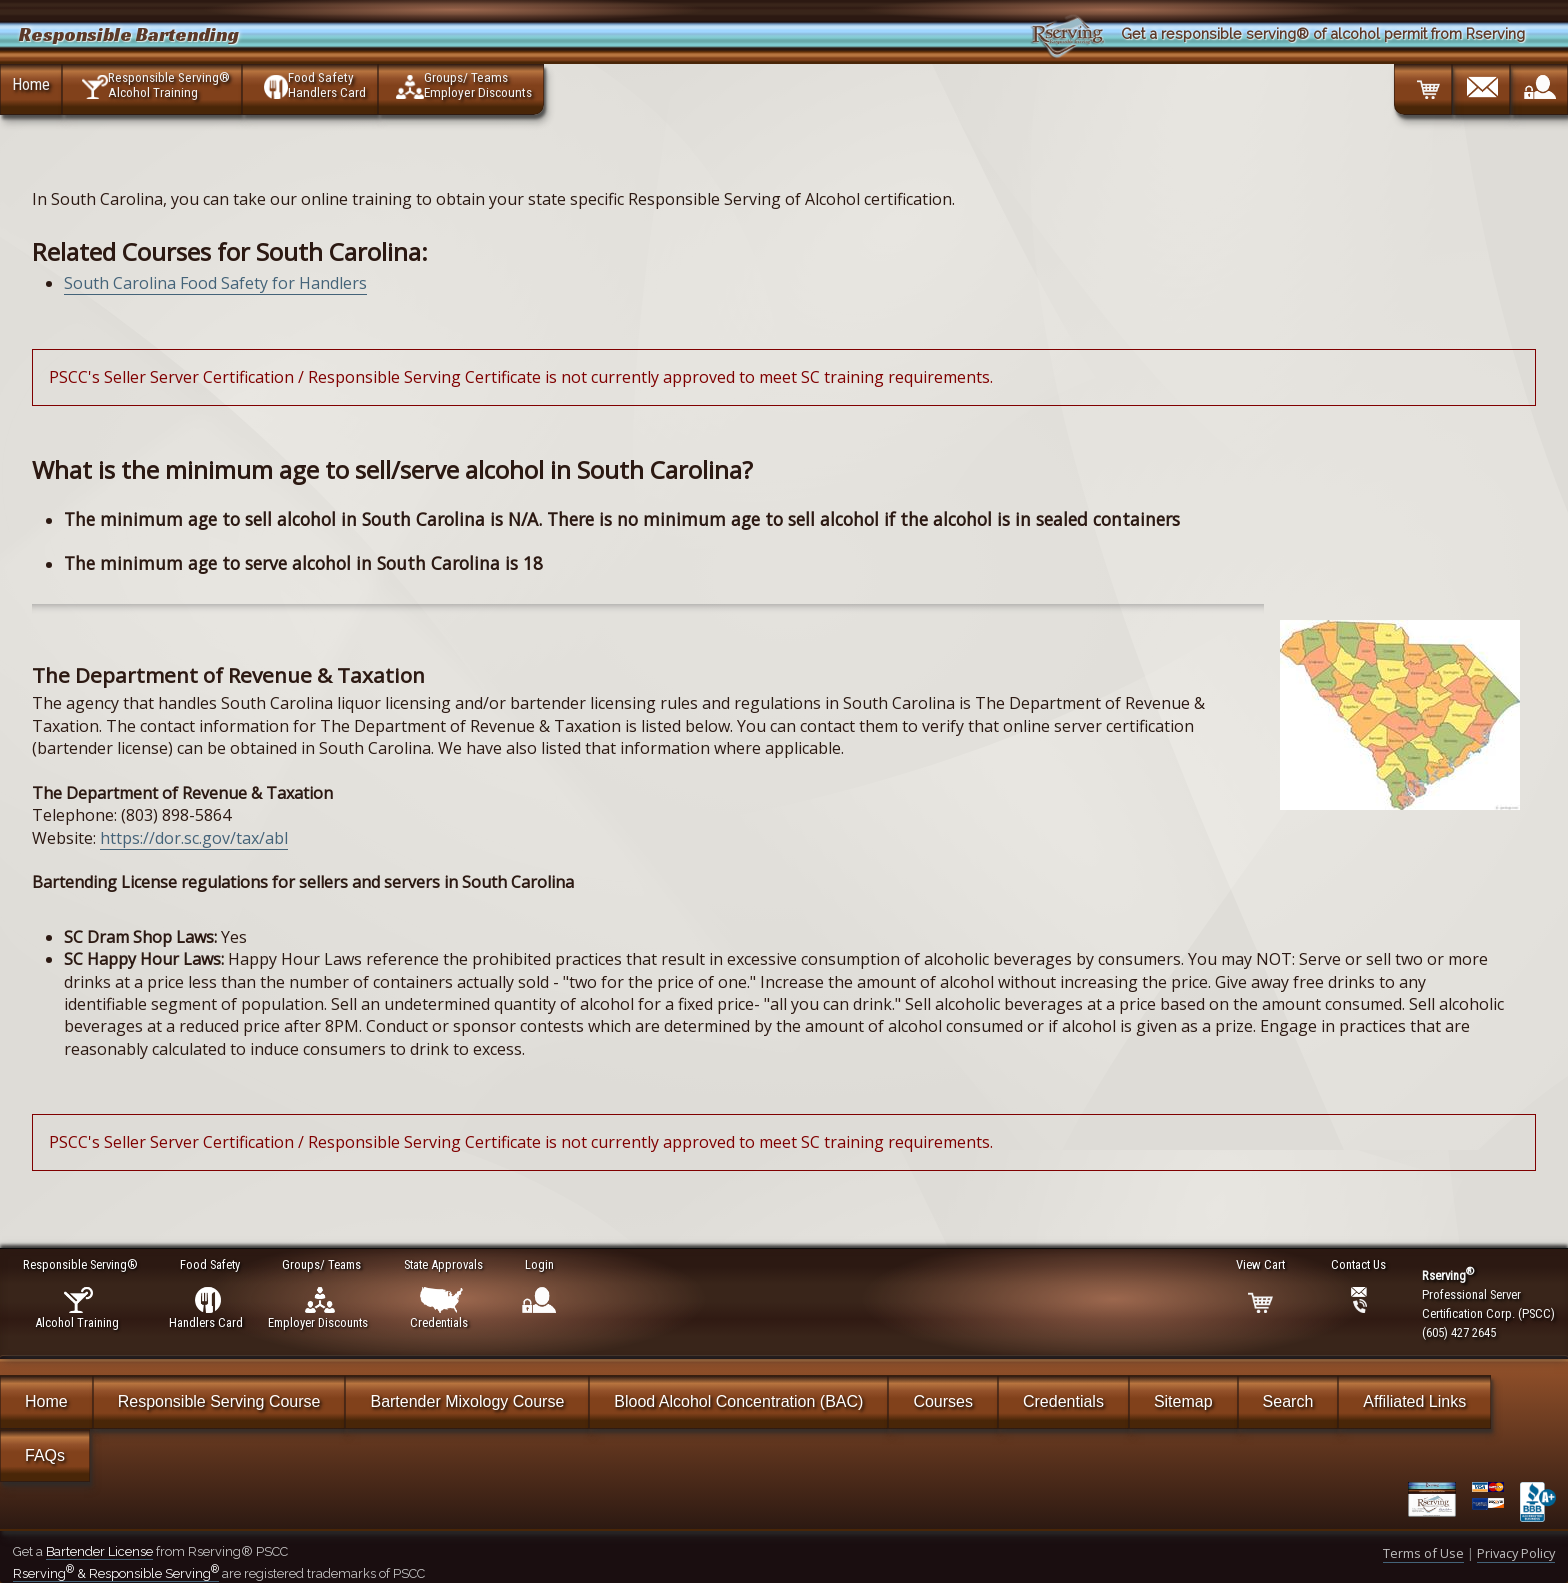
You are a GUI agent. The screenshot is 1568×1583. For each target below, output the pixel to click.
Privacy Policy (1516, 1553)
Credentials (1063, 1401)
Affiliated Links (1414, 1401)
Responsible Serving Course (219, 1401)
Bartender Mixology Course (467, 1401)
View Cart (1261, 1264)
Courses (943, 1401)
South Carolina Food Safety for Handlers (215, 283)
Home (31, 84)
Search (1288, 1401)
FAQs (45, 1455)
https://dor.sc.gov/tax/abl (194, 838)
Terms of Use (1423, 1553)
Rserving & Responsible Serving (116, 1573)
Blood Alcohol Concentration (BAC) (738, 1401)
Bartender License (99, 1551)
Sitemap (1183, 1401)
